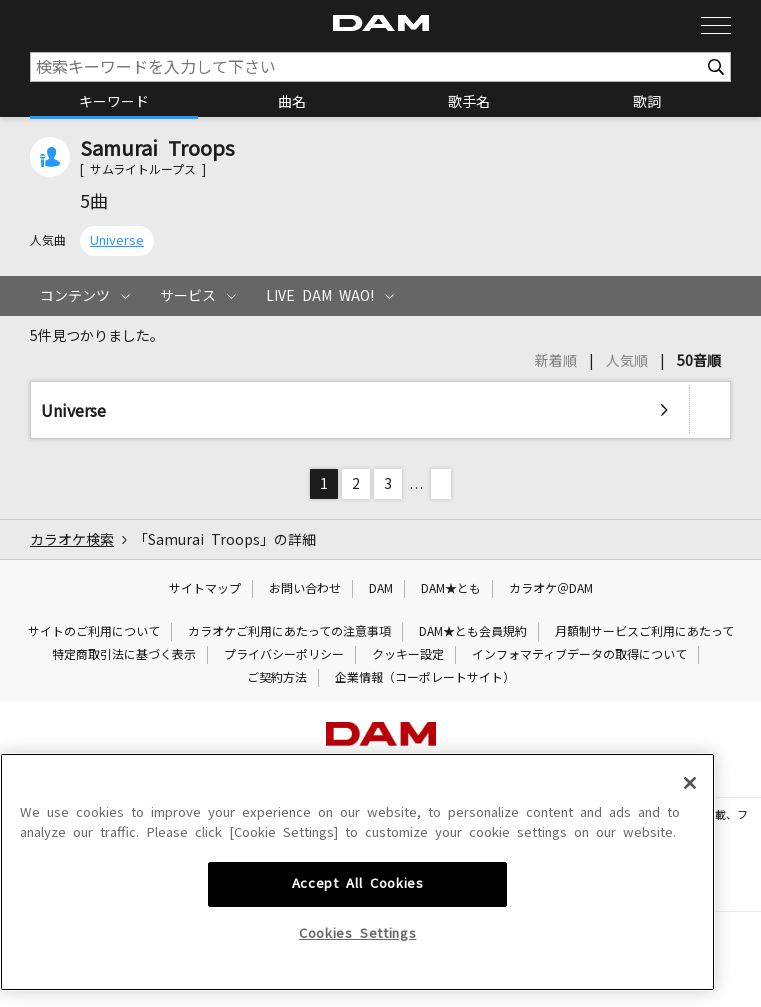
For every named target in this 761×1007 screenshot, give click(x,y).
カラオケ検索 (72, 540)
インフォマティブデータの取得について (579, 655)
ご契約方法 (277, 678)
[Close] (690, 935)
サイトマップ (205, 589)
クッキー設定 (408, 655)
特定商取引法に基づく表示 (124, 655)
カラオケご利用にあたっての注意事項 (289, 632)
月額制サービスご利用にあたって (644, 632)
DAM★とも (451, 589)
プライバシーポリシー (284, 655)
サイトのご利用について (94, 632)
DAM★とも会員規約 (473, 632)
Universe (117, 240)
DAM (381, 589)
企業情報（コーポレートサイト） (425, 678)
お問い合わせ (305, 589)
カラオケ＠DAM (551, 589)
